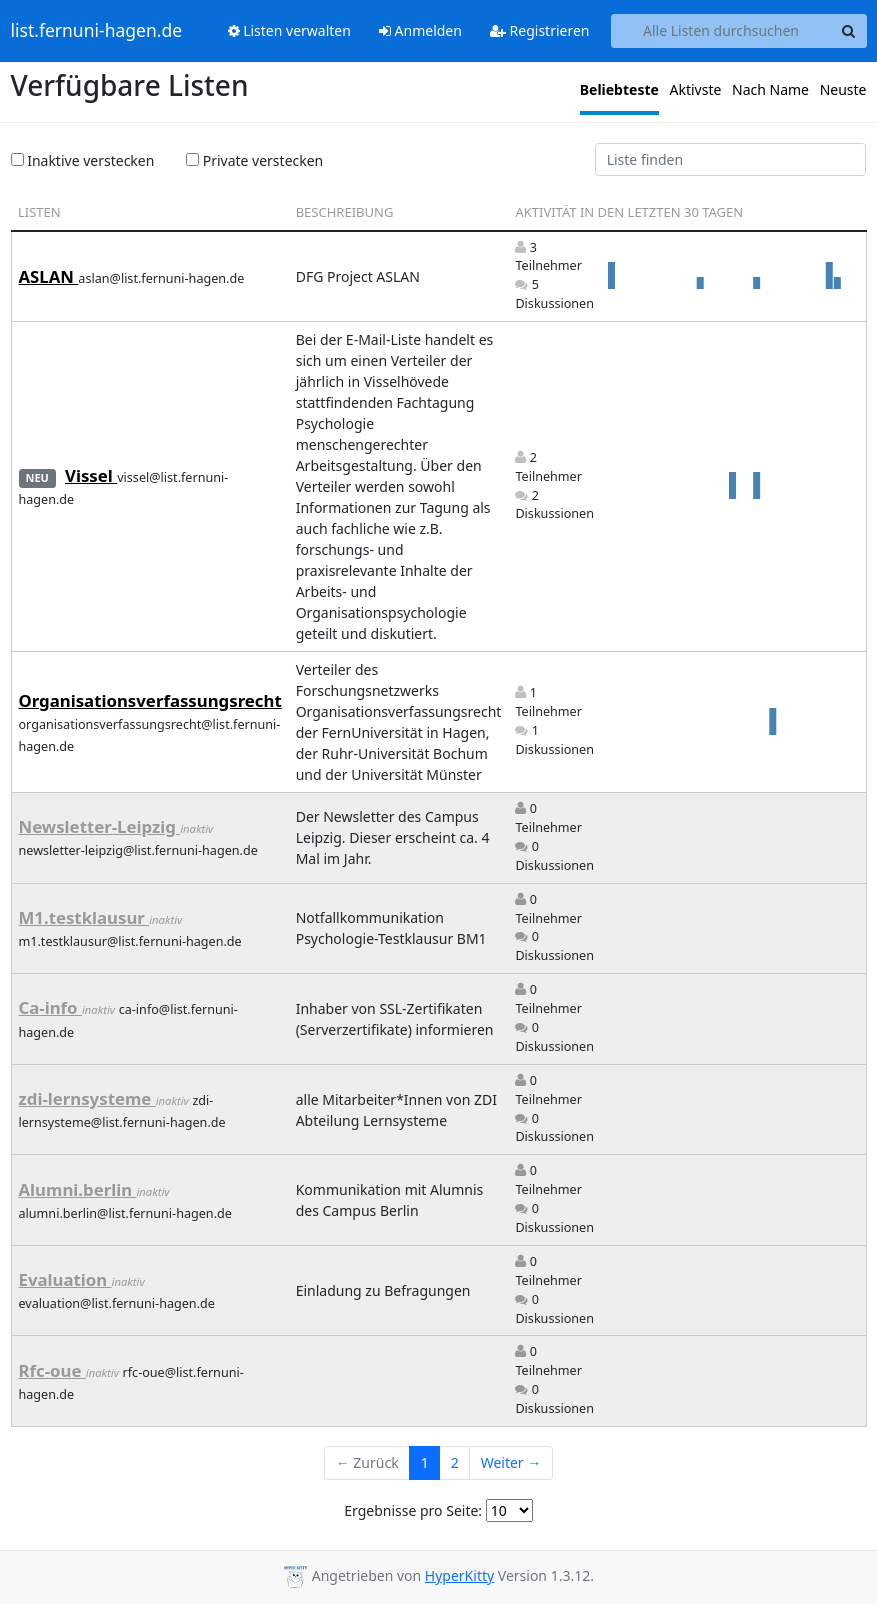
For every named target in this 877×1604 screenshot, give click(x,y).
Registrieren (540, 30)
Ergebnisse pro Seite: (413, 1510)
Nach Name (770, 89)
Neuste (843, 89)
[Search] (849, 31)
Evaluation (65, 1279)
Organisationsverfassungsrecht (150, 700)
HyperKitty (459, 1575)
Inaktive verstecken (83, 160)
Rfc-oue (52, 1370)
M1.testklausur (84, 917)
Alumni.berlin (78, 1189)
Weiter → (511, 1462)
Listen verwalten (289, 30)
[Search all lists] (721, 31)
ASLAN (49, 276)
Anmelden (420, 30)
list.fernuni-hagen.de (97, 31)
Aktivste (696, 89)
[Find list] (730, 160)
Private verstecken (254, 160)
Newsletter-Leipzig (100, 826)
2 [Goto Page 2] (455, 1462)
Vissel (91, 475)
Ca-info (50, 1007)
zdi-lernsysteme (87, 1098)
